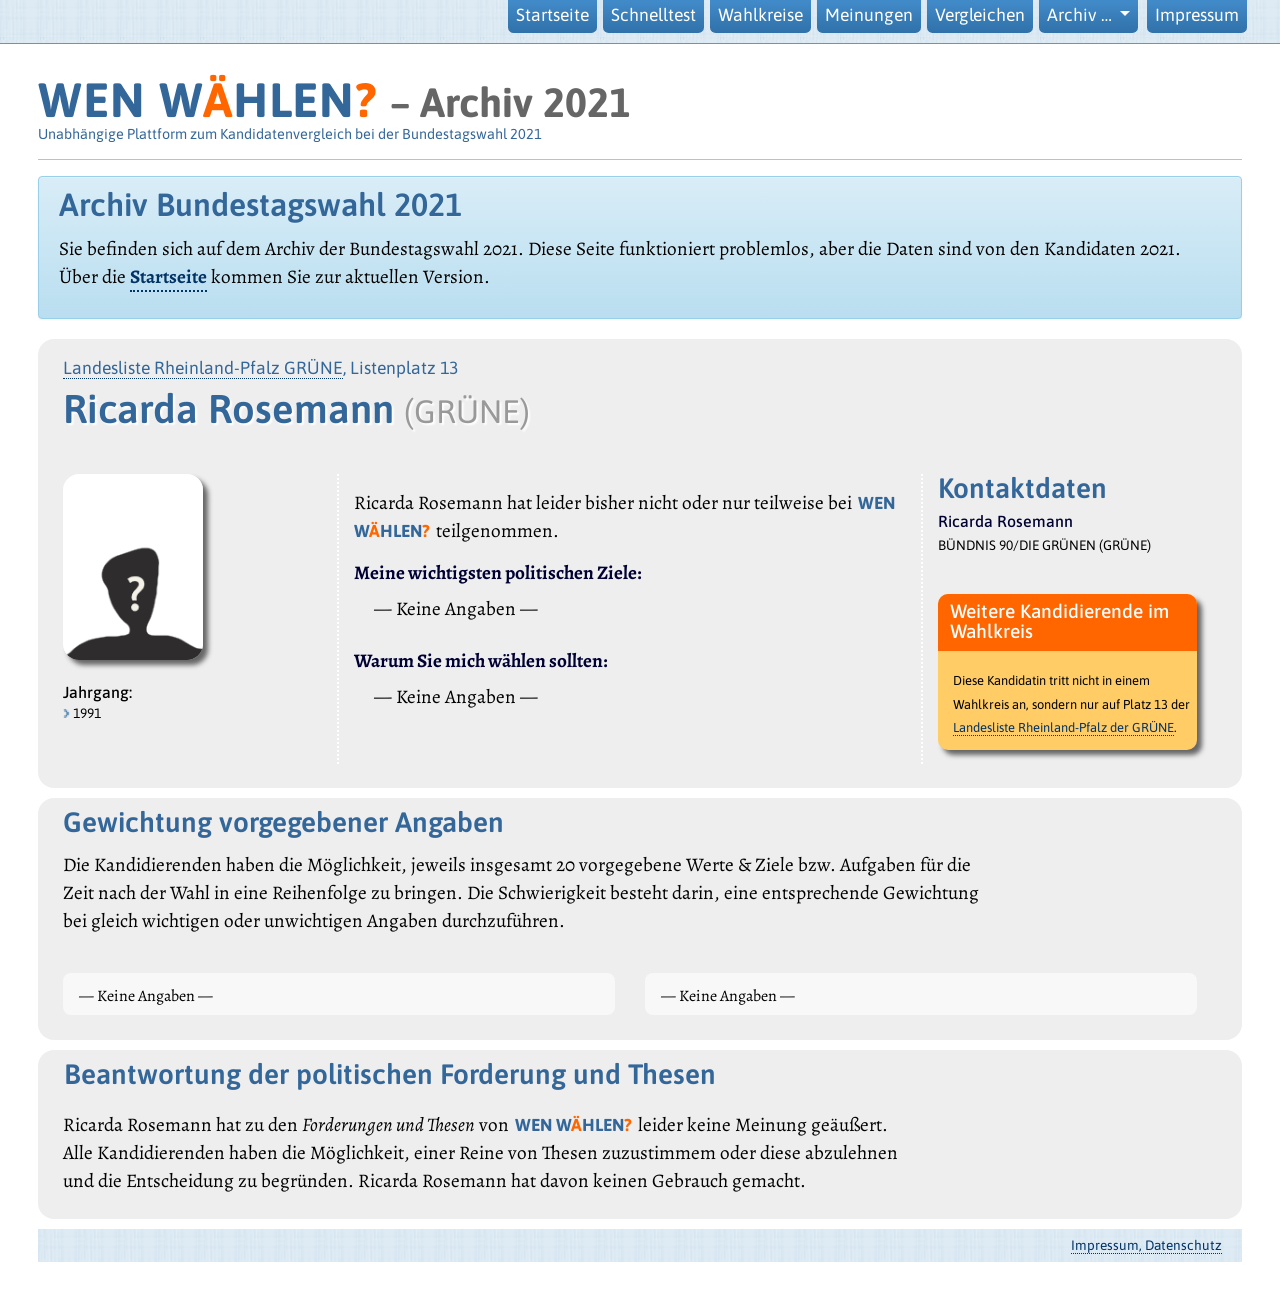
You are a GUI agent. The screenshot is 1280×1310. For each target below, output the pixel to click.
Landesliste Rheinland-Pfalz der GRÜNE (1063, 727)
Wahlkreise (760, 15)
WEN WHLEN (207, 99)
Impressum (1197, 15)
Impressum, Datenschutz (1146, 1245)
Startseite (552, 15)
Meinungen (869, 15)
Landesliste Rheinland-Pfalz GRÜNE (203, 368)
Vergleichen (980, 15)
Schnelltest (653, 15)
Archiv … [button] (1081, 15)
